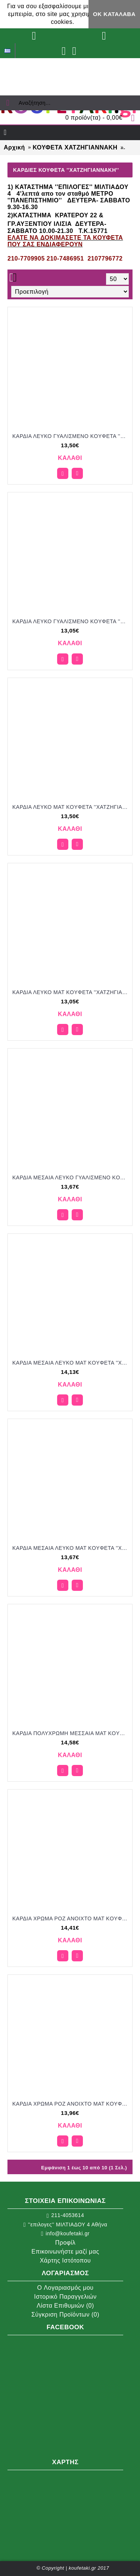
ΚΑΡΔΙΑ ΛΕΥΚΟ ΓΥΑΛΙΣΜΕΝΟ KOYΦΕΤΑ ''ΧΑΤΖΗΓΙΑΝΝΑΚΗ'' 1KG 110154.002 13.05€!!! (71, 621)
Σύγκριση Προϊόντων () (65, 2314)
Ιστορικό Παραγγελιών (65, 2296)
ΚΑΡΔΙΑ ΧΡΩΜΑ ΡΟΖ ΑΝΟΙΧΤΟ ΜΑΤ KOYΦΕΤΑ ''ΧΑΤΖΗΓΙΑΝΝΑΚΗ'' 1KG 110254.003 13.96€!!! (71, 2104)
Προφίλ (65, 2242)
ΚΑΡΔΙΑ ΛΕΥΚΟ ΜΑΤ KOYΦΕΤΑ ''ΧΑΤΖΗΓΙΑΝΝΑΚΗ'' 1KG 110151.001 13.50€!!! (71, 807)
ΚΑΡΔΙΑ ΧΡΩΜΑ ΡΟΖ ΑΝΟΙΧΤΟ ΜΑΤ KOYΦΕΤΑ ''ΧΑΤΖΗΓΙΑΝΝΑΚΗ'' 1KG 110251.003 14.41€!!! (71, 1918)
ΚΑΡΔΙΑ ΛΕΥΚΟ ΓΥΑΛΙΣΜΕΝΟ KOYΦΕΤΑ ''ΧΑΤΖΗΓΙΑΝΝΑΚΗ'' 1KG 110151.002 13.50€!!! (71, 436)
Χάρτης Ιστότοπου (65, 2260)
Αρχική (14, 147)
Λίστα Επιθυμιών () (65, 2305)
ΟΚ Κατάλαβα (114, 14)
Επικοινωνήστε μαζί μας (65, 2251)
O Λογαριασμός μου (65, 2288)
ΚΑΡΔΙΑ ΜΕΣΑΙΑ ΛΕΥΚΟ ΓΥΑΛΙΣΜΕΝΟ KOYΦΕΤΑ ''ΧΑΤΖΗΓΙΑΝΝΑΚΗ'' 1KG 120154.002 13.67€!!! (71, 1177)
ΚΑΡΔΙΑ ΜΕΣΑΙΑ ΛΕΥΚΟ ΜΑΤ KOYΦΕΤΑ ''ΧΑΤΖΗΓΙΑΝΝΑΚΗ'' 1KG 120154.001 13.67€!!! (71, 1548)
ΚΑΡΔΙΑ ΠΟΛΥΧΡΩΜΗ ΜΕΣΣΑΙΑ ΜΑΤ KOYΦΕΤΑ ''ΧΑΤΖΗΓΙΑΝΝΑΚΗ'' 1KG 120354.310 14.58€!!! (71, 1733)
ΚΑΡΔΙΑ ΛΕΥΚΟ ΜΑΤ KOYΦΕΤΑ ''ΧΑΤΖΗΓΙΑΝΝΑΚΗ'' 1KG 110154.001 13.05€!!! (71, 992)
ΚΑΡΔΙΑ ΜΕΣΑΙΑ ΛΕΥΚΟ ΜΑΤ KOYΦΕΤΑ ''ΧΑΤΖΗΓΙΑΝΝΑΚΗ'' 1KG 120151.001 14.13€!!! (71, 1363)
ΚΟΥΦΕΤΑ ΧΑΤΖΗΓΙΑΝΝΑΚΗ (74, 147)
